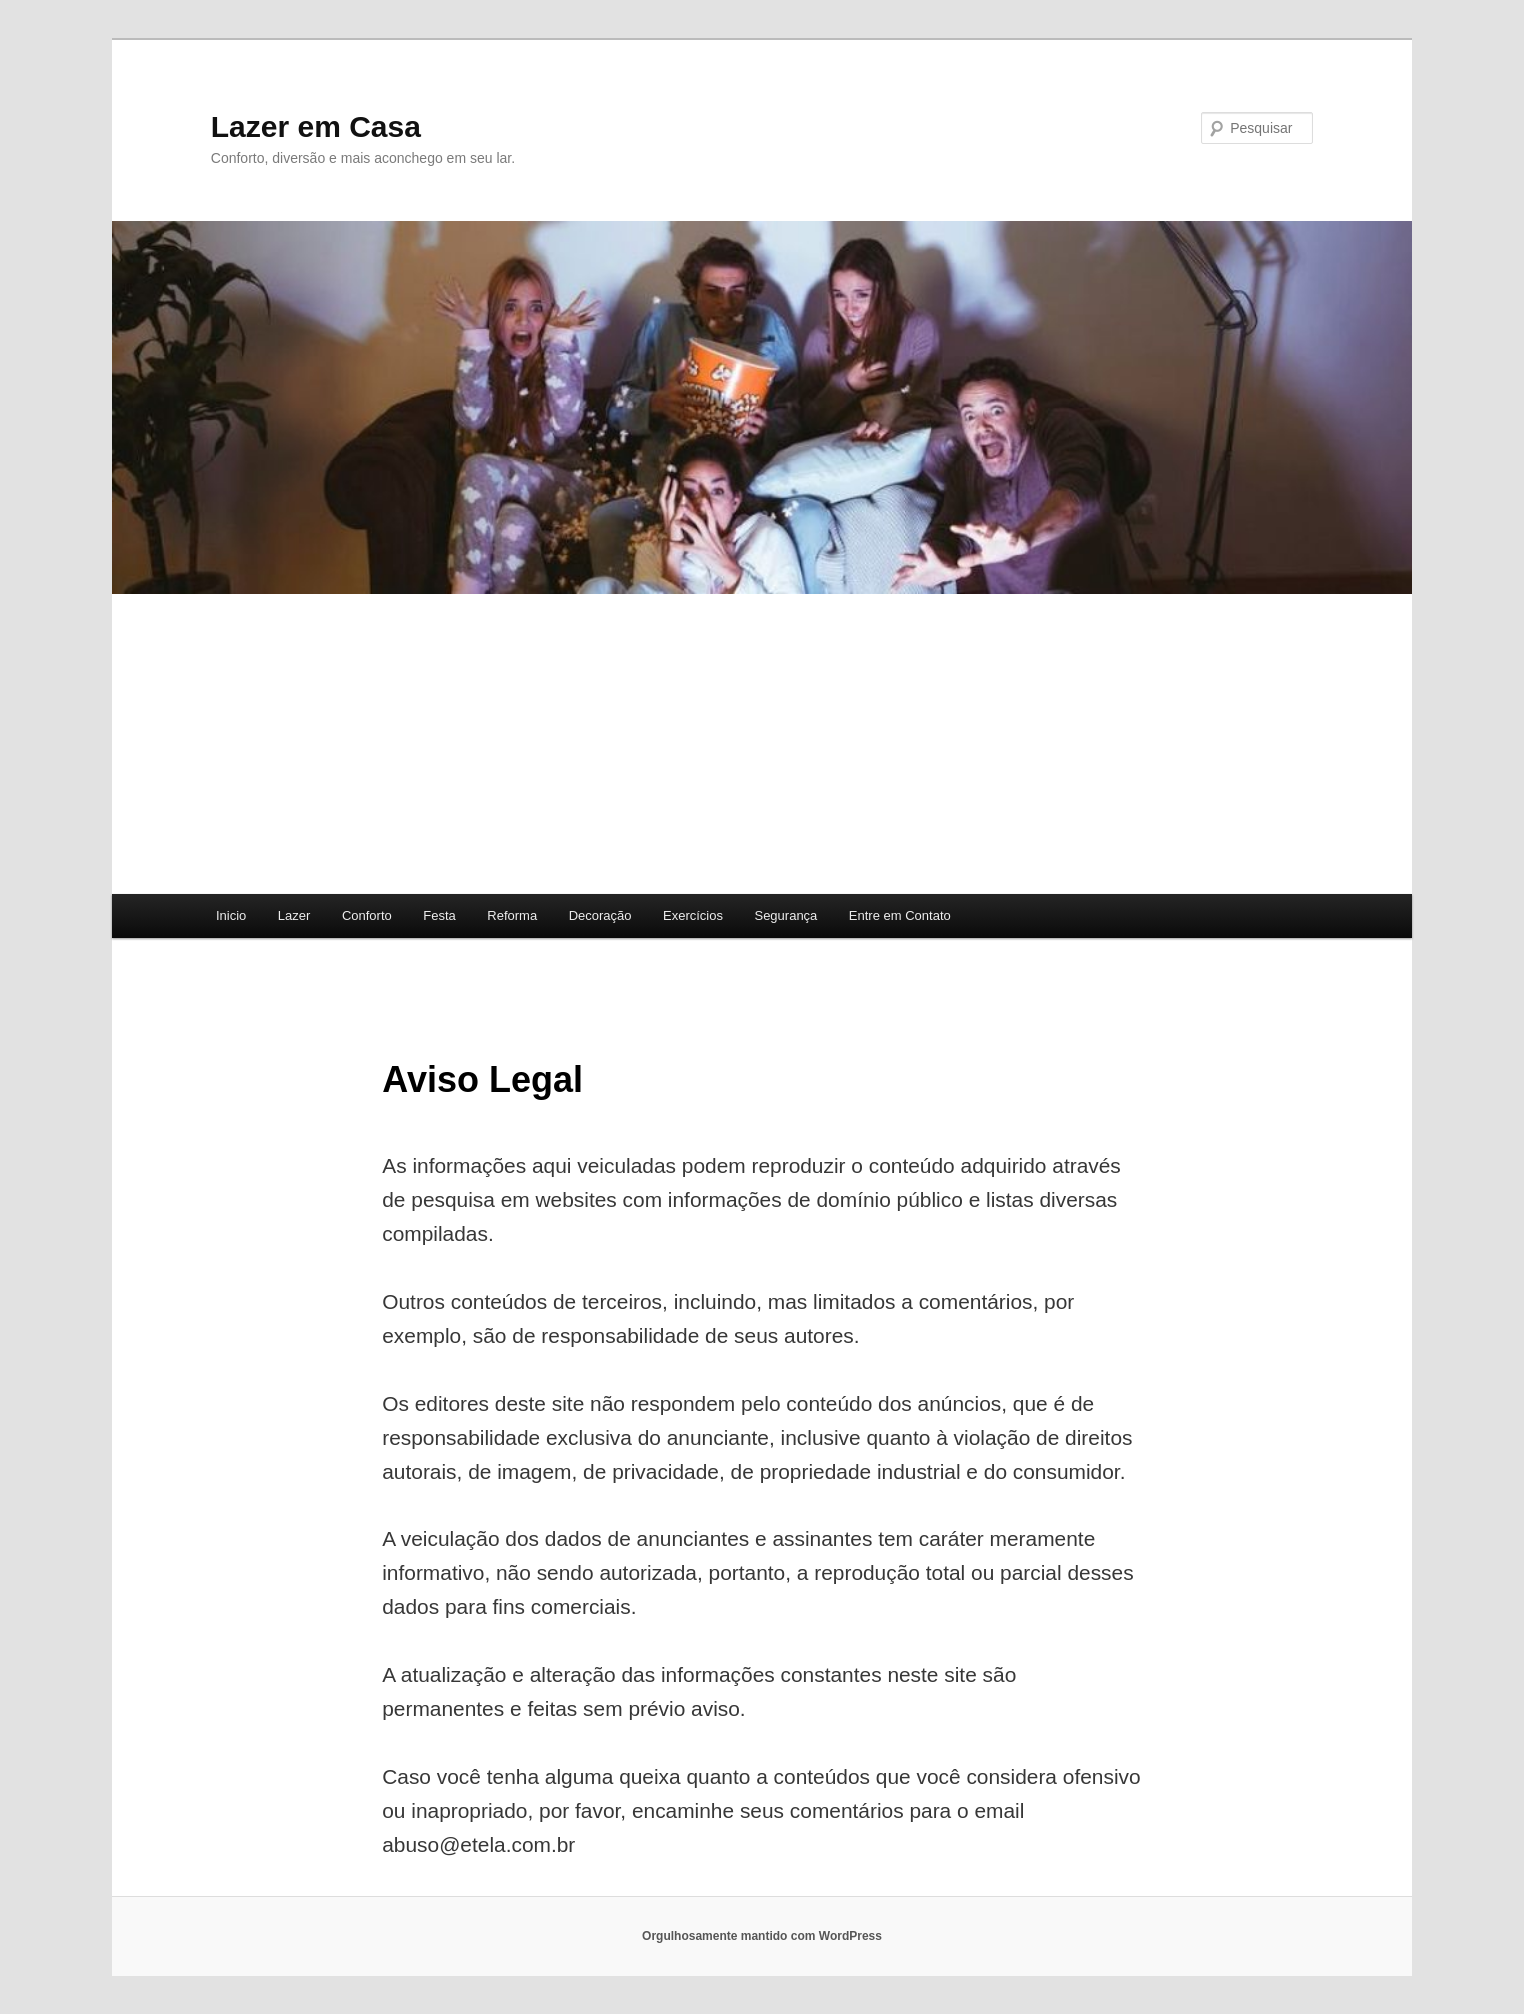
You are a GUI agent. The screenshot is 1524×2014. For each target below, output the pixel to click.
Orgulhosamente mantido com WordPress (762, 1936)
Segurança (785, 915)
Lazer (294, 915)
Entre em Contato (900, 915)
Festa (439, 915)
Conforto (367, 915)
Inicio (231, 915)
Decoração (600, 915)
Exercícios (693, 915)
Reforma (512, 915)
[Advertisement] (762, 744)
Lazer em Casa (316, 126)
